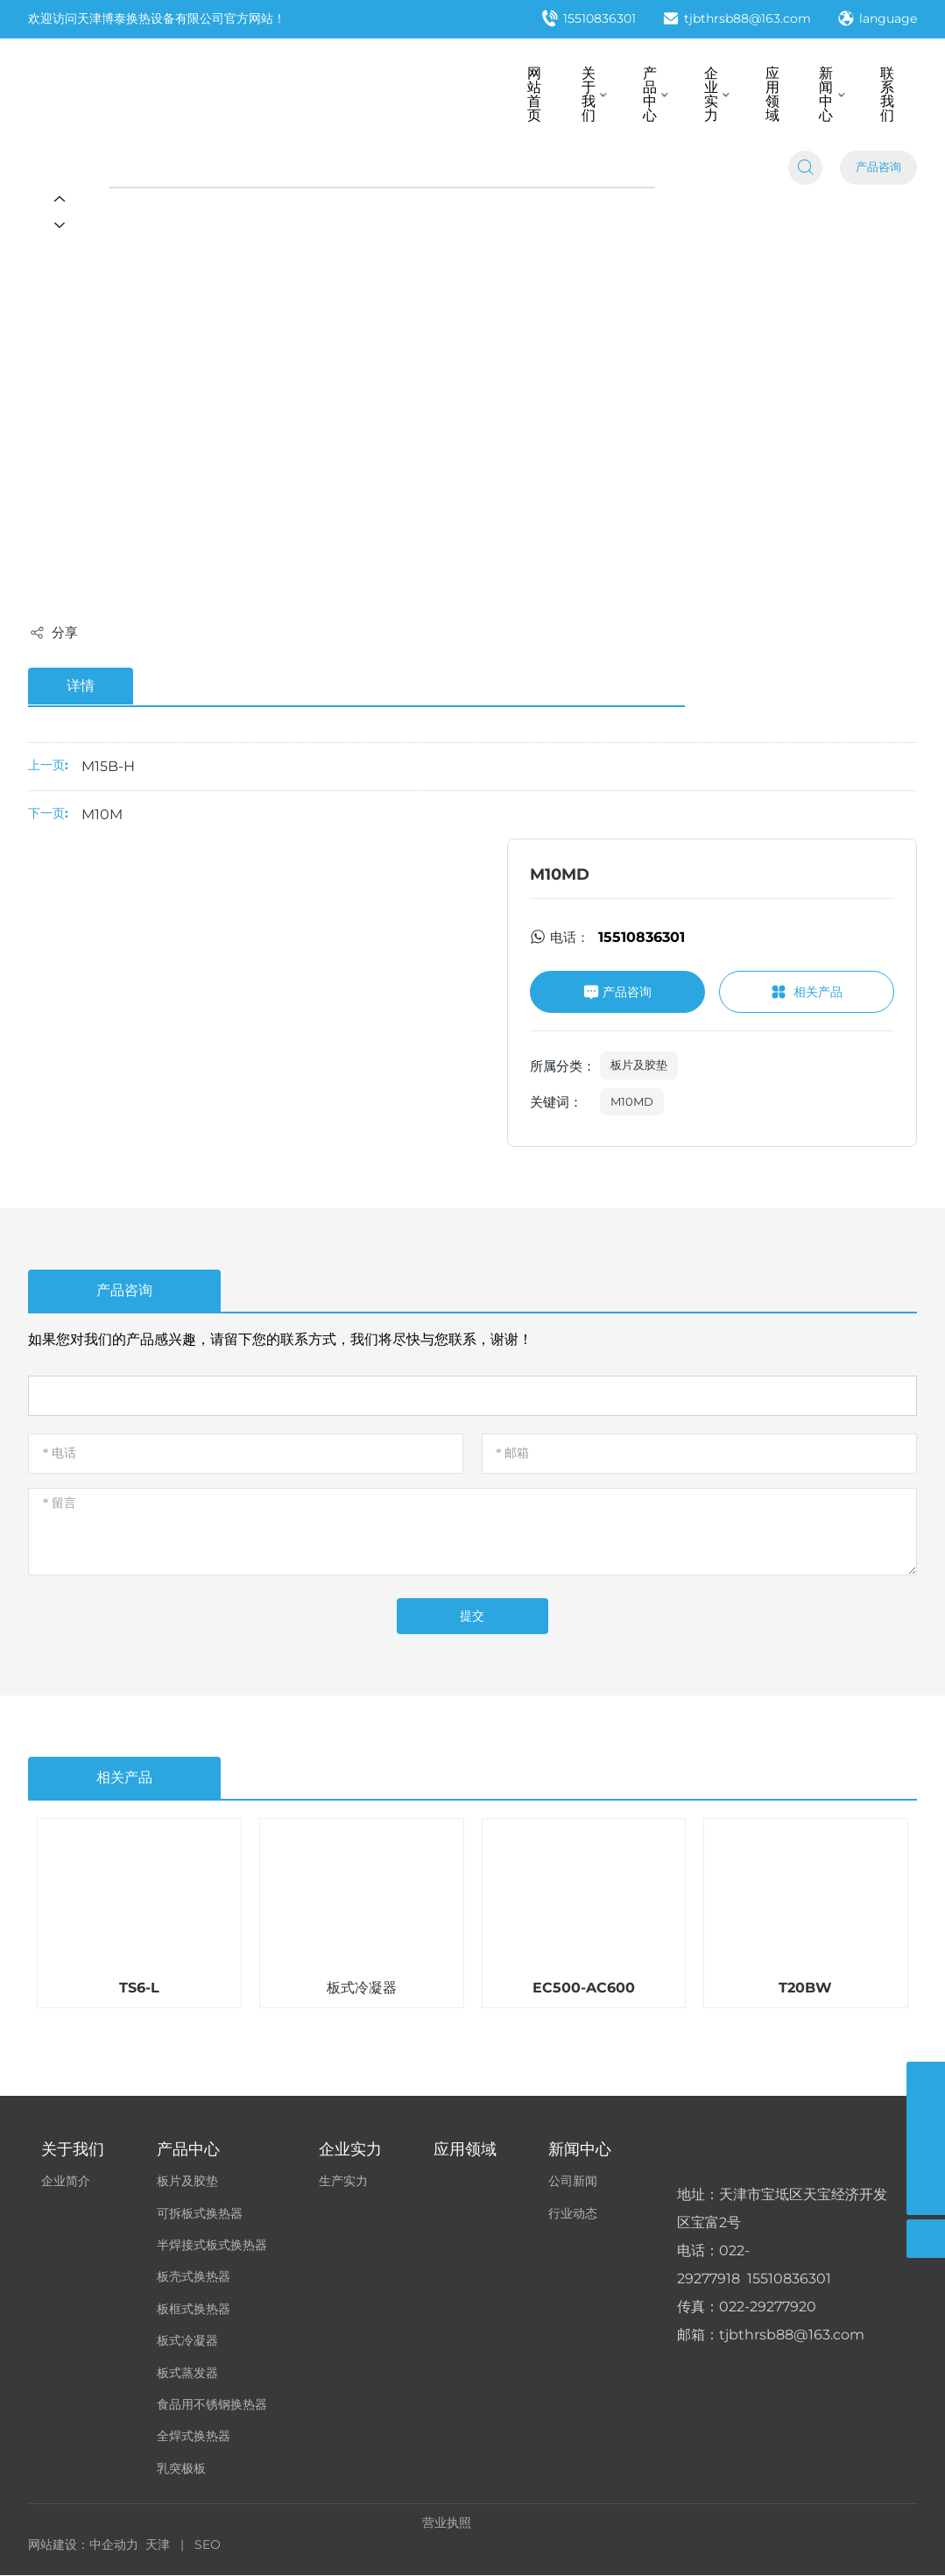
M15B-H (108, 766)
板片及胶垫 (638, 1065)
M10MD (631, 1101)
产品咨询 (878, 169)
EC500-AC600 (583, 1988)
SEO (207, 2544)
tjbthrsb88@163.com (736, 20)
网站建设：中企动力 (83, 2544)
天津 (157, 2544)
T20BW (805, 1988)
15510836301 (588, 20)
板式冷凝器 (362, 1988)
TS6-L (139, 1988)
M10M (102, 814)
